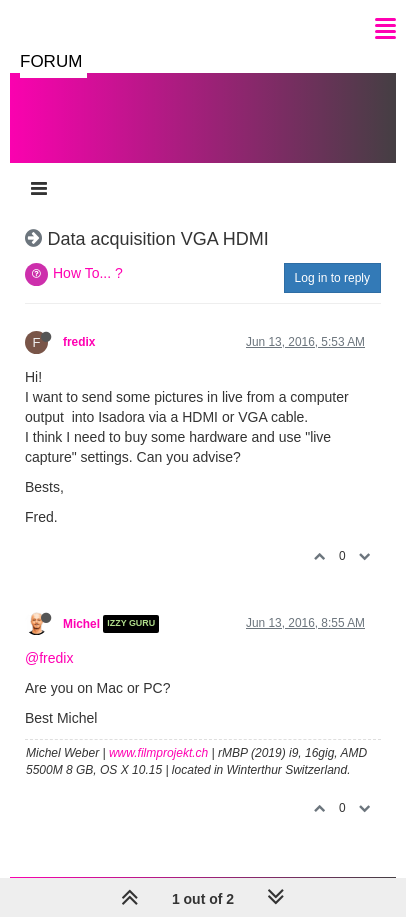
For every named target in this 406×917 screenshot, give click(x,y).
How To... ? (88, 273)
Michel (81, 624)
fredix (79, 342)
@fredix (49, 658)
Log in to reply (332, 278)
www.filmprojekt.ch (158, 753)
